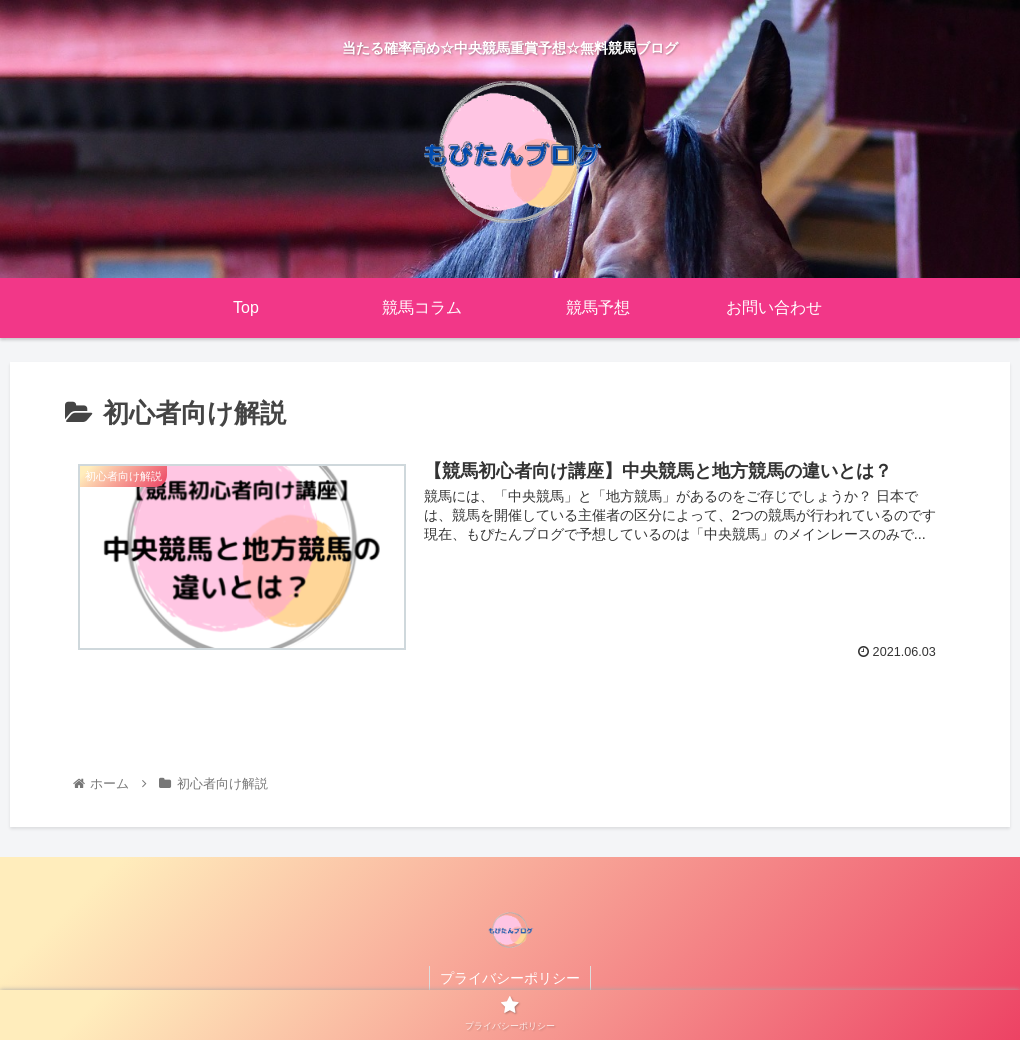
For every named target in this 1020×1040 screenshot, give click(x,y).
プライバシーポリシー (510, 978)
